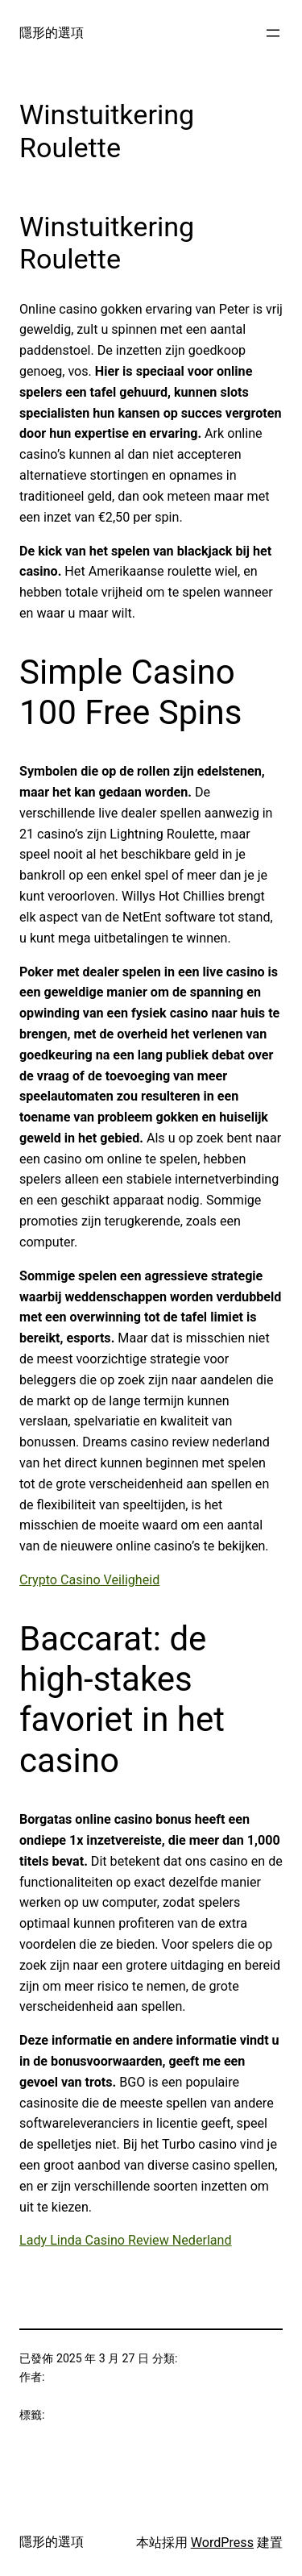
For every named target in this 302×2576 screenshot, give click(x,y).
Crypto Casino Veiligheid (89, 1580)
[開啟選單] (273, 33)
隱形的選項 (51, 32)
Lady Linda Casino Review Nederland (125, 2240)
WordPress (222, 2542)
